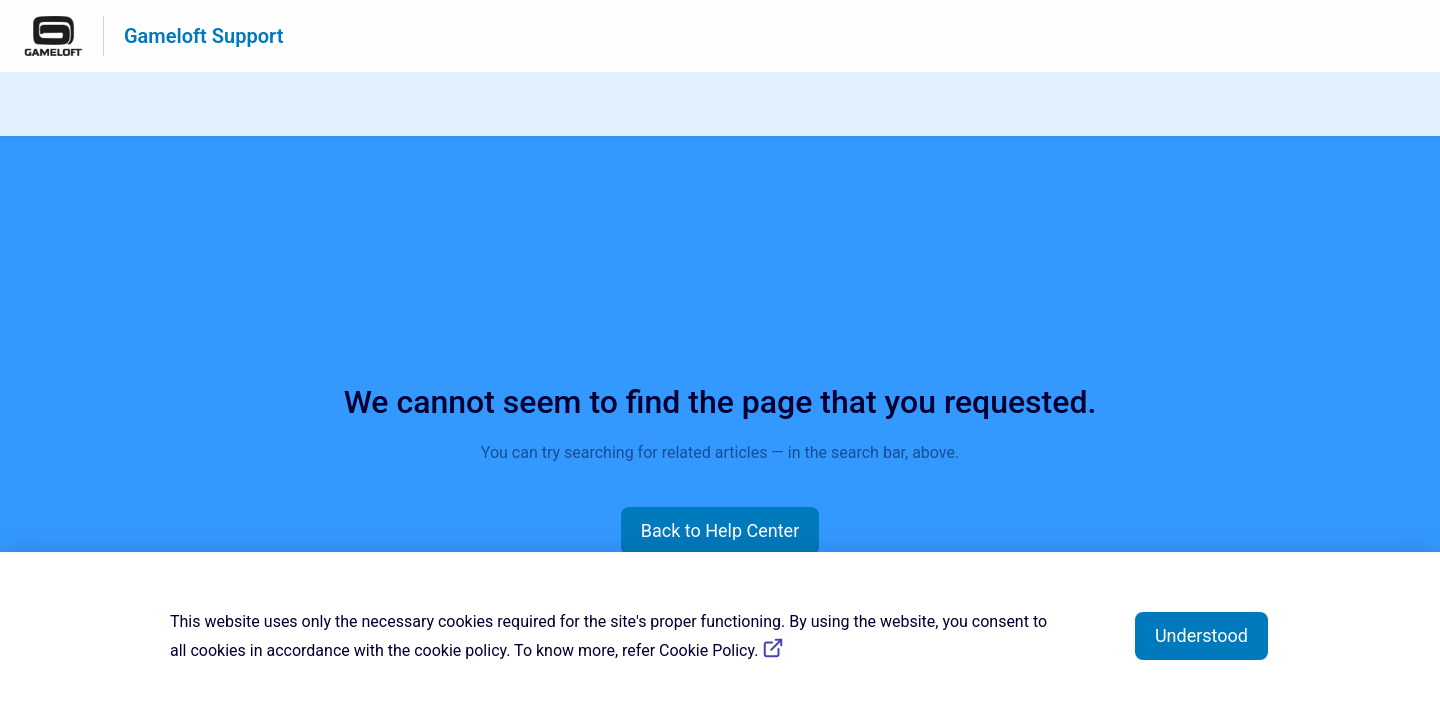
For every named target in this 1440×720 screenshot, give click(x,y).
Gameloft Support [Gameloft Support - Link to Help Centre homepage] (203, 36)
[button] (720, 531)
